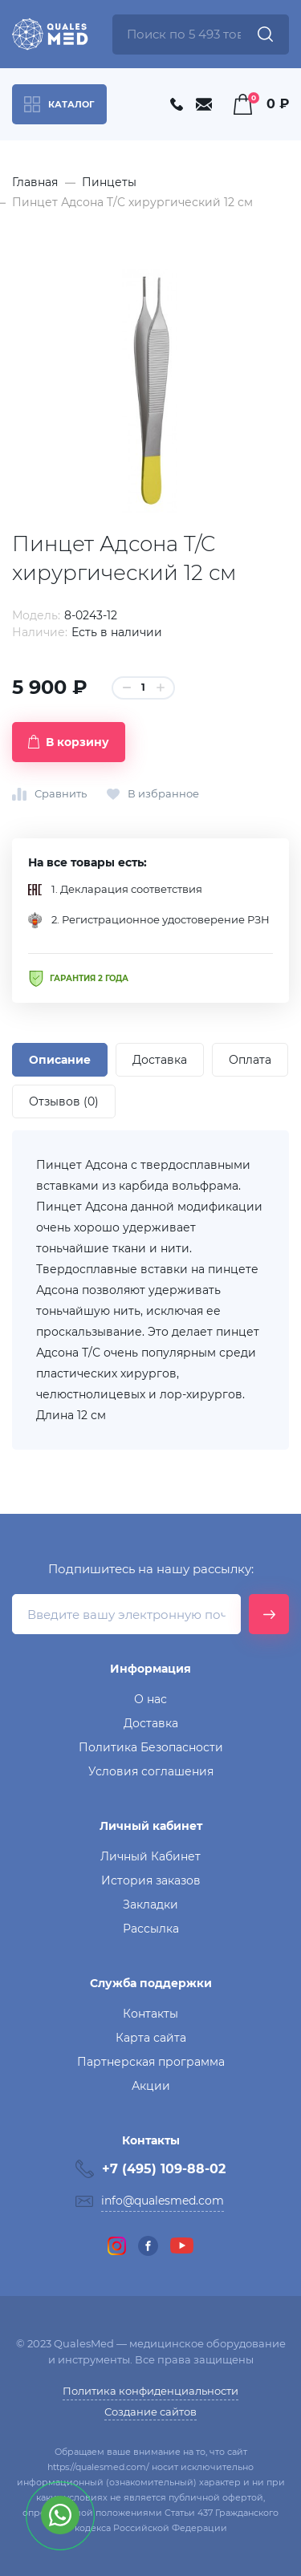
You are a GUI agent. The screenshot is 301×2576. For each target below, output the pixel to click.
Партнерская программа (151, 2062)
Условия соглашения (151, 1771)
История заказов (151, 1880)
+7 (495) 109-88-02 (164, 2168)
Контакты (150, 2013)
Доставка (151, 1723)
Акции (151, 2086)
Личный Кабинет (150, 1856)
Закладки (150, 1904)
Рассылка (151, 1928)
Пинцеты (109, 182)
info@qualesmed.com (162, 2200)
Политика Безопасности (151, 1747)
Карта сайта (151, 2037)
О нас (150, 1699)
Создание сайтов (150, 2411)
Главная (35, 182)
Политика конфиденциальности (150, 2390)
